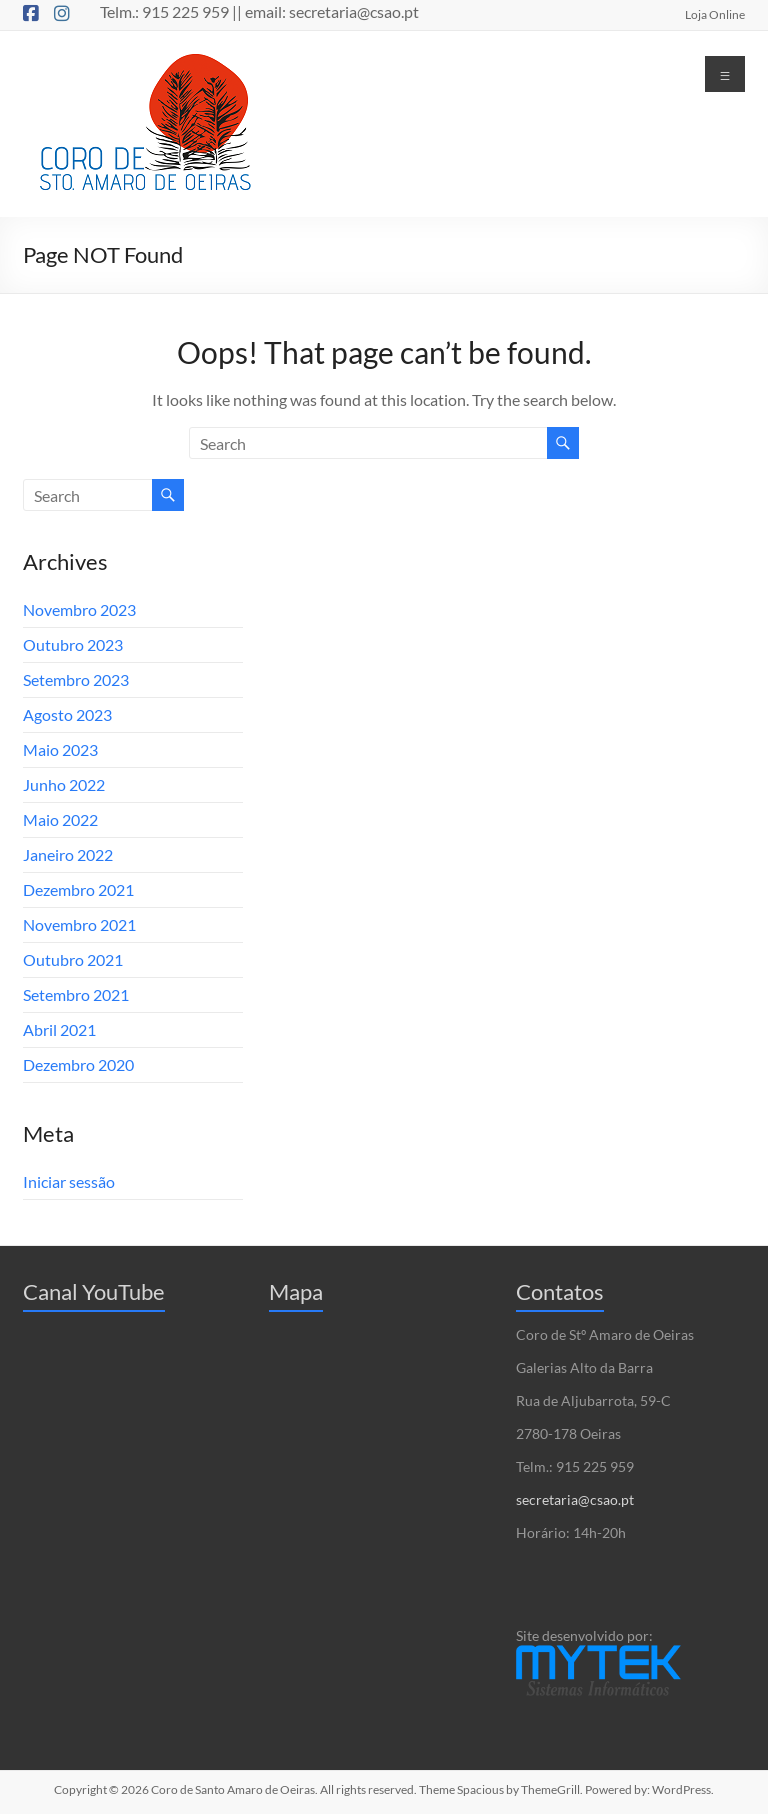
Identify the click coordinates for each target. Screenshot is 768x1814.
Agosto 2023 (67, 714)
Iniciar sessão (69, 1181)
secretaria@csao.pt (575, 1499)
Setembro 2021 (76, 994)
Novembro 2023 (79, 609)
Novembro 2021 (79, 924)
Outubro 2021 (73, 959)
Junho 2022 (64, 784)
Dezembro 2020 (78, 1064)
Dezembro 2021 (78, 889)
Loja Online (715, 14)
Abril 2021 (59, 1029)
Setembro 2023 (76, 679)
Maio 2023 (60, 749)
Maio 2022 (60, 819)
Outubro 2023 (73, 644)
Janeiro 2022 (68, 854)
